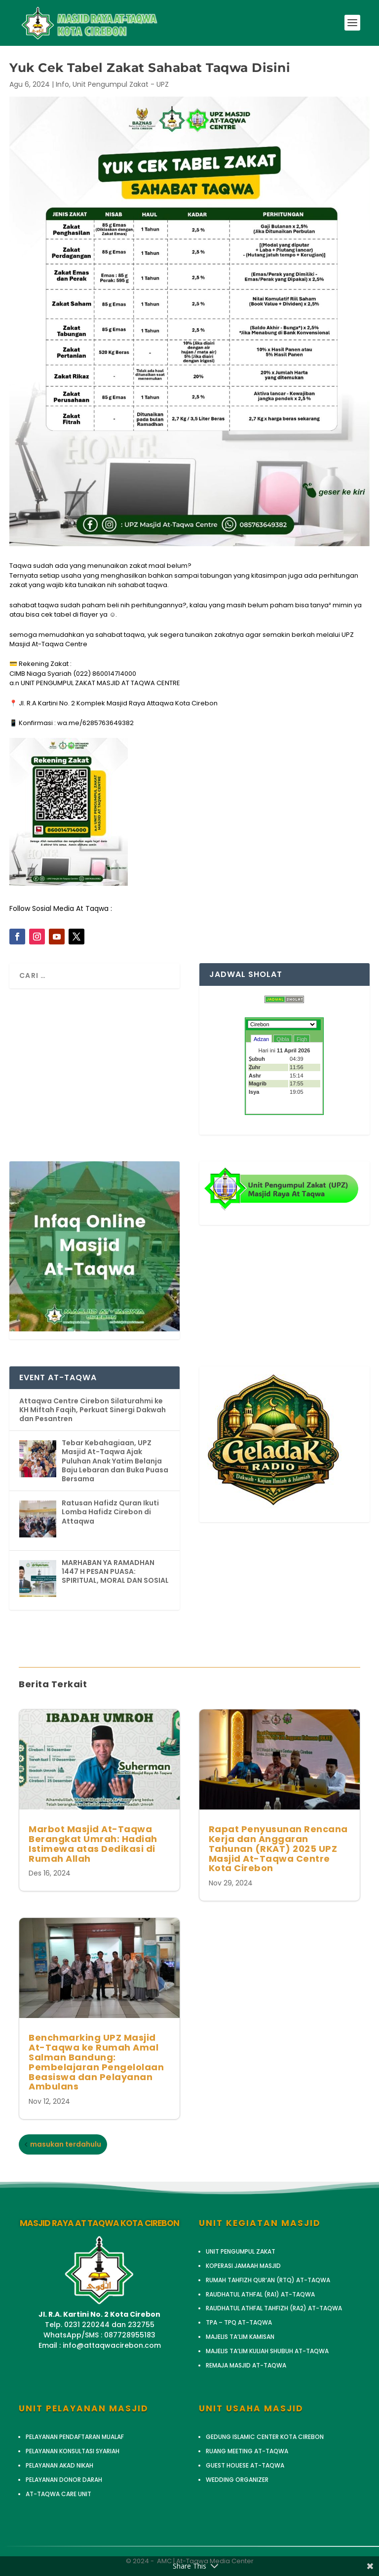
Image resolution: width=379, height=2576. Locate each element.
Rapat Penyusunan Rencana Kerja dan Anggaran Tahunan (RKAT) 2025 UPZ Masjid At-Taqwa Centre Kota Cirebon (278, 1848)
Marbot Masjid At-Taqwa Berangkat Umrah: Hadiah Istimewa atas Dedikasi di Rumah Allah (93, 1843)
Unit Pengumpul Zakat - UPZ (121, 84)
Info (62, 84)
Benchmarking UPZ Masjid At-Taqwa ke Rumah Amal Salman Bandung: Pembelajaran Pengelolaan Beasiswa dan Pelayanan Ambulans (96, 2061)
